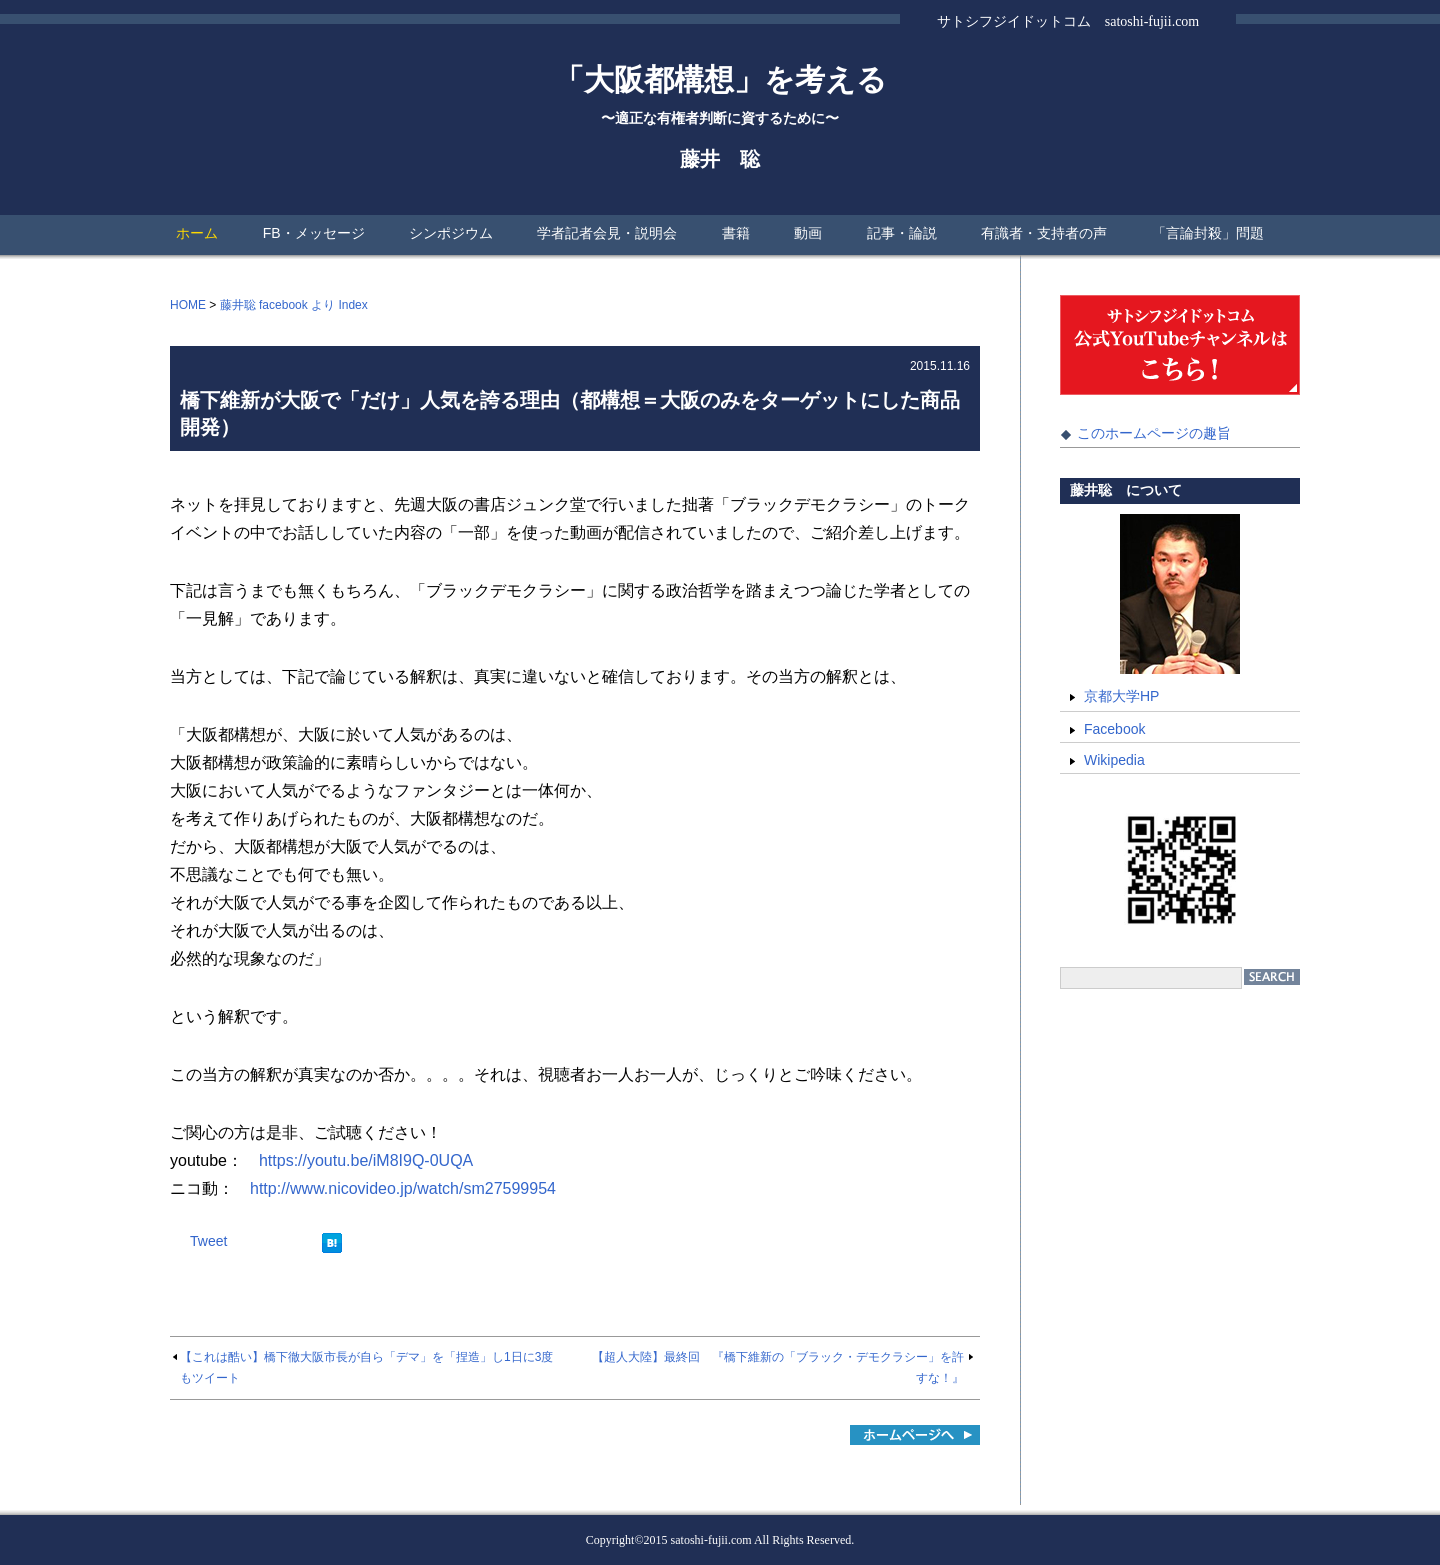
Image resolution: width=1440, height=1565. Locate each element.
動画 (808, 233)
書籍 (736, 233)
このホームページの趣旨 (1154, 433)
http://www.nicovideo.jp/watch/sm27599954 (403, 1188)
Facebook (1114, 729)
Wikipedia (1114, 760)
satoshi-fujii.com (711, 1540)
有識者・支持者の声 (1044, 233)
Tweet (208, 1241)
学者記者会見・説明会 (607, 233)
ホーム (197, 233)
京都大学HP (1121, 696)
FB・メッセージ (314, 233)
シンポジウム (451, 233)
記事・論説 (902, 233)
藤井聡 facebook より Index (294, 305)
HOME (188, 305)
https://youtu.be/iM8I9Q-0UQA (366, 1160)
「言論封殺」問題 (1208, 233)
